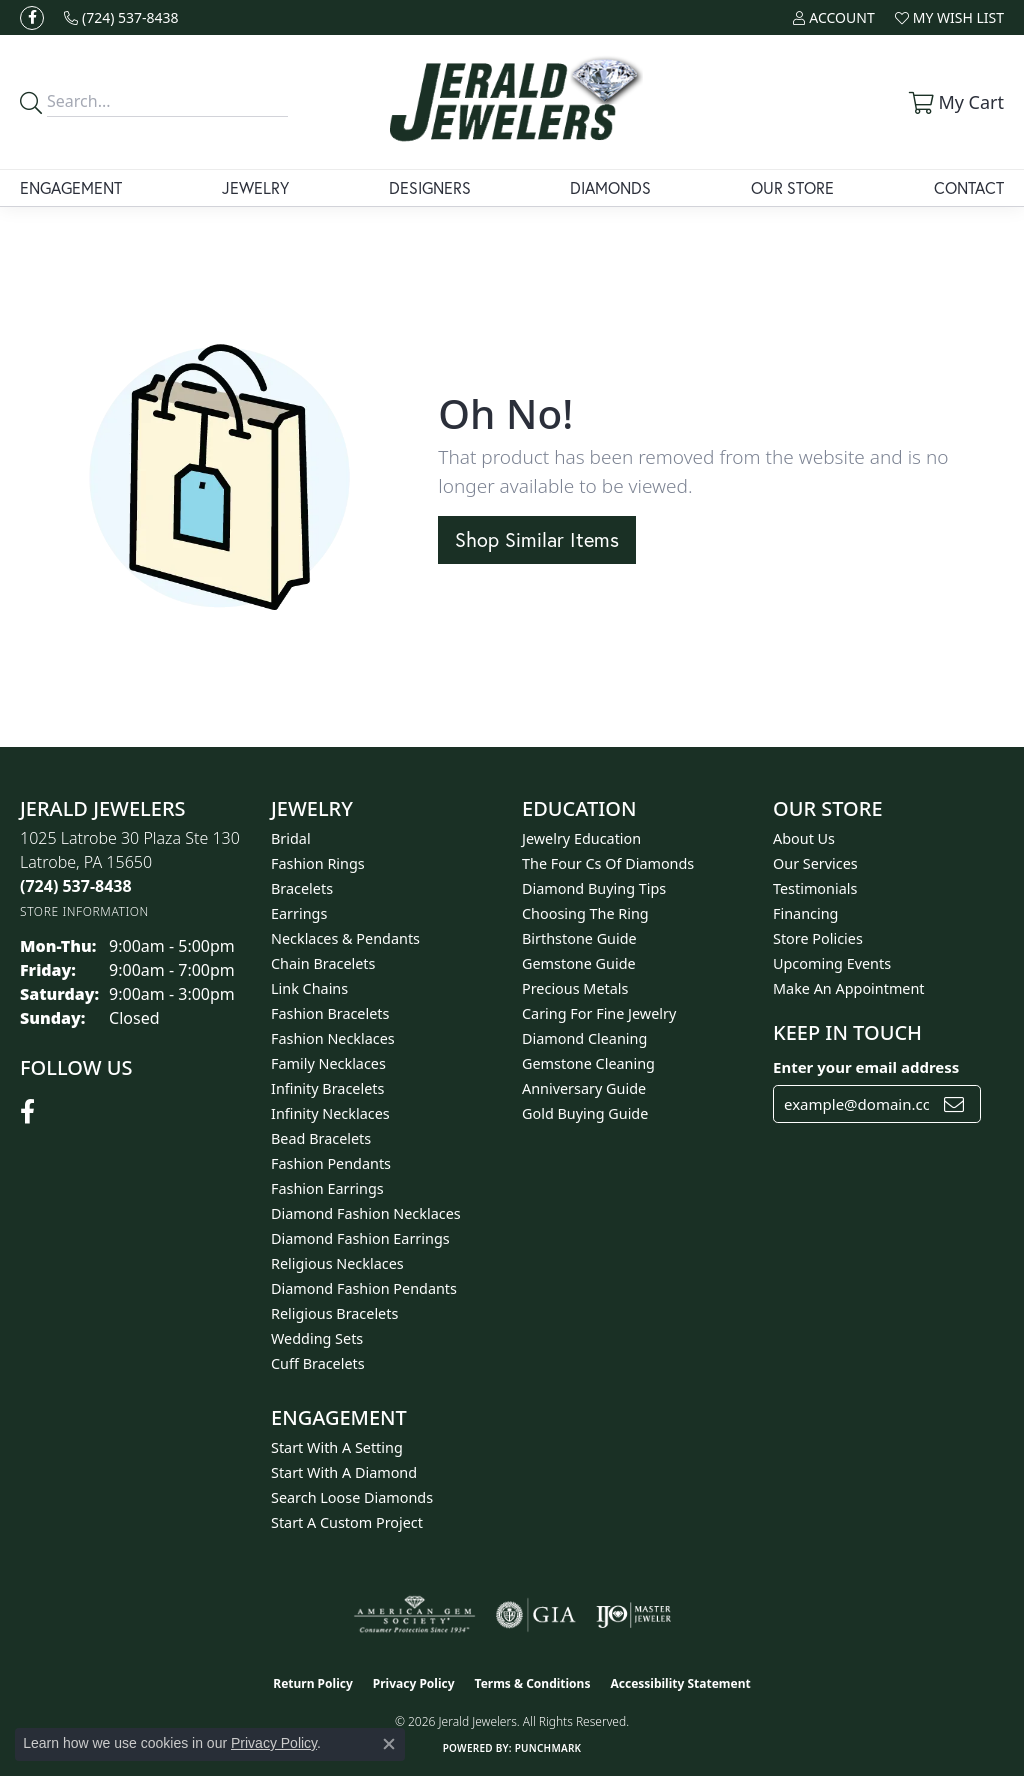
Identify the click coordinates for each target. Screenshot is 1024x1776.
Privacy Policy (414, 1683)
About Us (804, 838)
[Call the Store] (76, 886)
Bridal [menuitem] (291, 838)
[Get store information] (84, 911)
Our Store (792, 187)
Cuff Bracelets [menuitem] (318, 1363)
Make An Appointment (849, 988)
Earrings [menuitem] (299, 913)
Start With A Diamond (344, 1472)
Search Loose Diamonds (352, 1497)
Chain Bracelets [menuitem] (323, 963)
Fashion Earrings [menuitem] (327, 1188)
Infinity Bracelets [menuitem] (327, 1088)
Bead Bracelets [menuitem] (321, 1138)
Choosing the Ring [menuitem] (585, 913)
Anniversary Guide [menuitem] (584, 1088)
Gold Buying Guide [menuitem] (585, 1113)
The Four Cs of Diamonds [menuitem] (608, 863)
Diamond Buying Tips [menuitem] (594, 888)
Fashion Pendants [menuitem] (331, 1163)
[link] (121, 17)
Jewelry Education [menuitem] (581, 838)
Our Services (815, 863)
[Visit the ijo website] (633, 1615)
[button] (833, 17)
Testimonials (815, 888)
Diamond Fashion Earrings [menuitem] (360, 1238)
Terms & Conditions (533, 1683)
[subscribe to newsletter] (954, 1104)
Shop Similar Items (537, 539)
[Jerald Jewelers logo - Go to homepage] (512, 102)
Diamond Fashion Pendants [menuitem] (364, 1288)
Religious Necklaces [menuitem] (337, 1263)
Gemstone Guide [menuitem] (579, 963)
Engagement (71, 187)
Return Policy (313, 1683)
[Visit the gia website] (536, 1615)
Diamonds (610, 187)
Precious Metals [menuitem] (575, 988)
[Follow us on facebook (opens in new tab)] (32, 18)
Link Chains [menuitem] (309, 988)
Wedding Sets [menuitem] (317, 1338)
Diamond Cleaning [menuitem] (584, 1038)
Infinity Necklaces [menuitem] (330, 1113)
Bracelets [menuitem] (302, 888)
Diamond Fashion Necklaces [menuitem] (366, 1213)
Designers (430, 187)
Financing (805, 913)
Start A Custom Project (347, 1522)
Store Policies (818, 938)
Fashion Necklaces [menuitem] (333, 1038)
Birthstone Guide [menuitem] (579, 938)
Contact (969, 187)
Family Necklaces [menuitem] (328, 1063)
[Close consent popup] (389, 1744)
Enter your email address (866, 1067)
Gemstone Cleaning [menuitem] (588, 1063)
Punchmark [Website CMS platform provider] (548, 1748)
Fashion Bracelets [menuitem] (330, 1013)
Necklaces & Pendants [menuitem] (345, 938)
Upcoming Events (832, 963)
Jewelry (255, 187)
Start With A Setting (337, 1447)
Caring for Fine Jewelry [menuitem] (599, 1013)
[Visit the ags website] (414, 1615)
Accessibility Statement (680, 1683)
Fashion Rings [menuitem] (318, 863)
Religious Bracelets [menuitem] (334, 1313)
